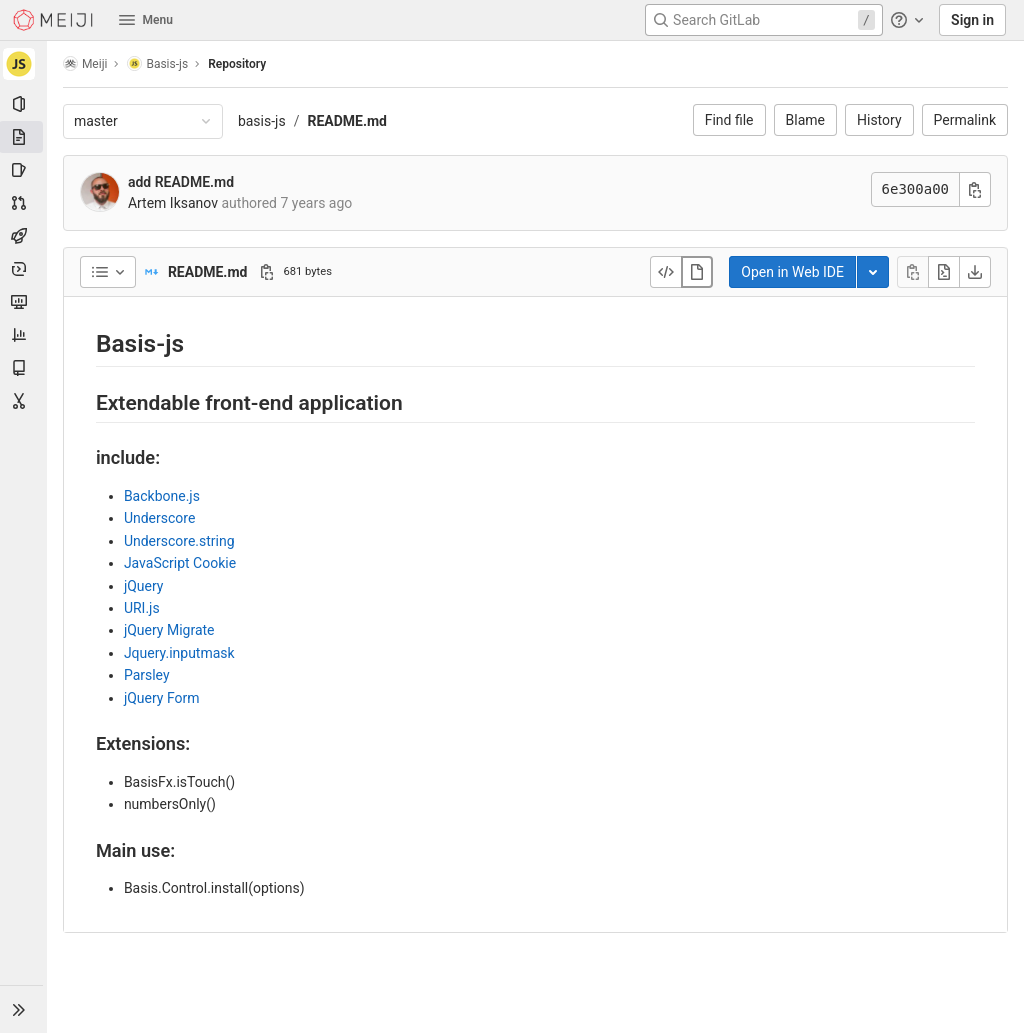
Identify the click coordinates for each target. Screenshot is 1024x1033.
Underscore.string (180, 541)
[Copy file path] (269, 272)
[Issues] (24, 170)
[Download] (975, 272)
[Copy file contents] (913, 272)
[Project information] (24, 104)
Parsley (148, 675)
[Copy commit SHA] (975, 189)
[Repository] (24, 137)
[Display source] (666, 272)
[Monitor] (24, 302)
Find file (729, 120)
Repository (238, 64)
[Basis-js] (24, 64)
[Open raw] (944, 272)
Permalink (965, 120)
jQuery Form (163, 698)
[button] (24, 1009)
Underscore (160, 518)
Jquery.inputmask (180, 653)
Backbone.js (163, 496)
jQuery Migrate (170, 630)
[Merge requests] (24, 203)
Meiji (86, 63)
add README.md (182, 182)
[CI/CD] (24, 236)
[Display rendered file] (697, 272)
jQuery (145, 586)
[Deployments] (24, 269)
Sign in (972, 20)
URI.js (143, 608)
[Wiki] (24, 368)
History (879, 120)
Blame (805, 120)
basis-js (263, 121)
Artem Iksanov (174, 203)
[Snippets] (24, 401)
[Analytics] (24, 335)
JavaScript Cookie (181, 563)
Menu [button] (146, 20)
